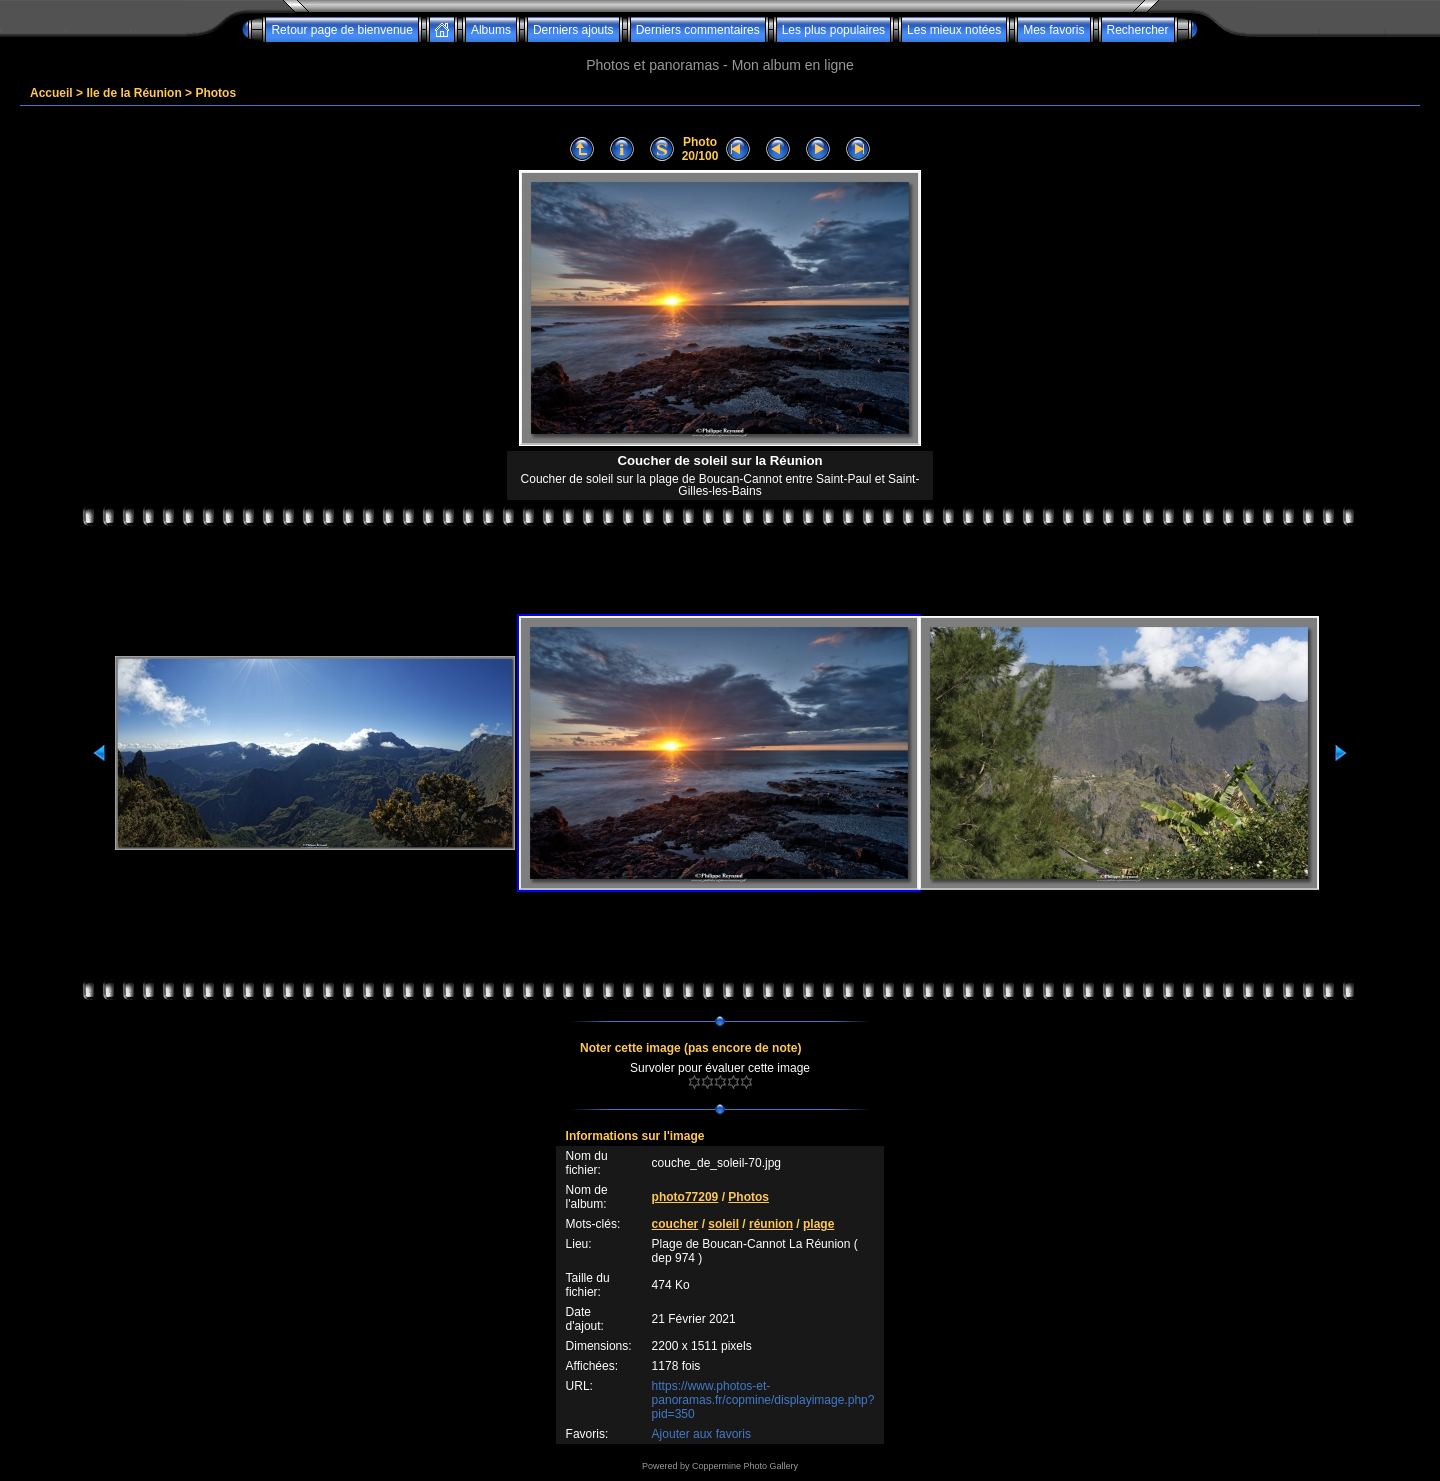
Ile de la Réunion (133, 93)
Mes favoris (1053, 30)
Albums (491, 30)
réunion (771, 1224)
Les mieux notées (954, 30)
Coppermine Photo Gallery (745, 1466)
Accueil (51, 93)
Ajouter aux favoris (701, 1434)
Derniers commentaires (698, 30)
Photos (215, 93)
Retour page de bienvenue (341, 30)
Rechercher (1138, 30)
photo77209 (685, 1197)
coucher (675, 1224)
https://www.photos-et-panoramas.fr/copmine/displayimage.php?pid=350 (763, 1400)
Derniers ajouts (573, 30)
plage (818, 1224)
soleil (723, 1224)
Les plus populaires (833, 30)
